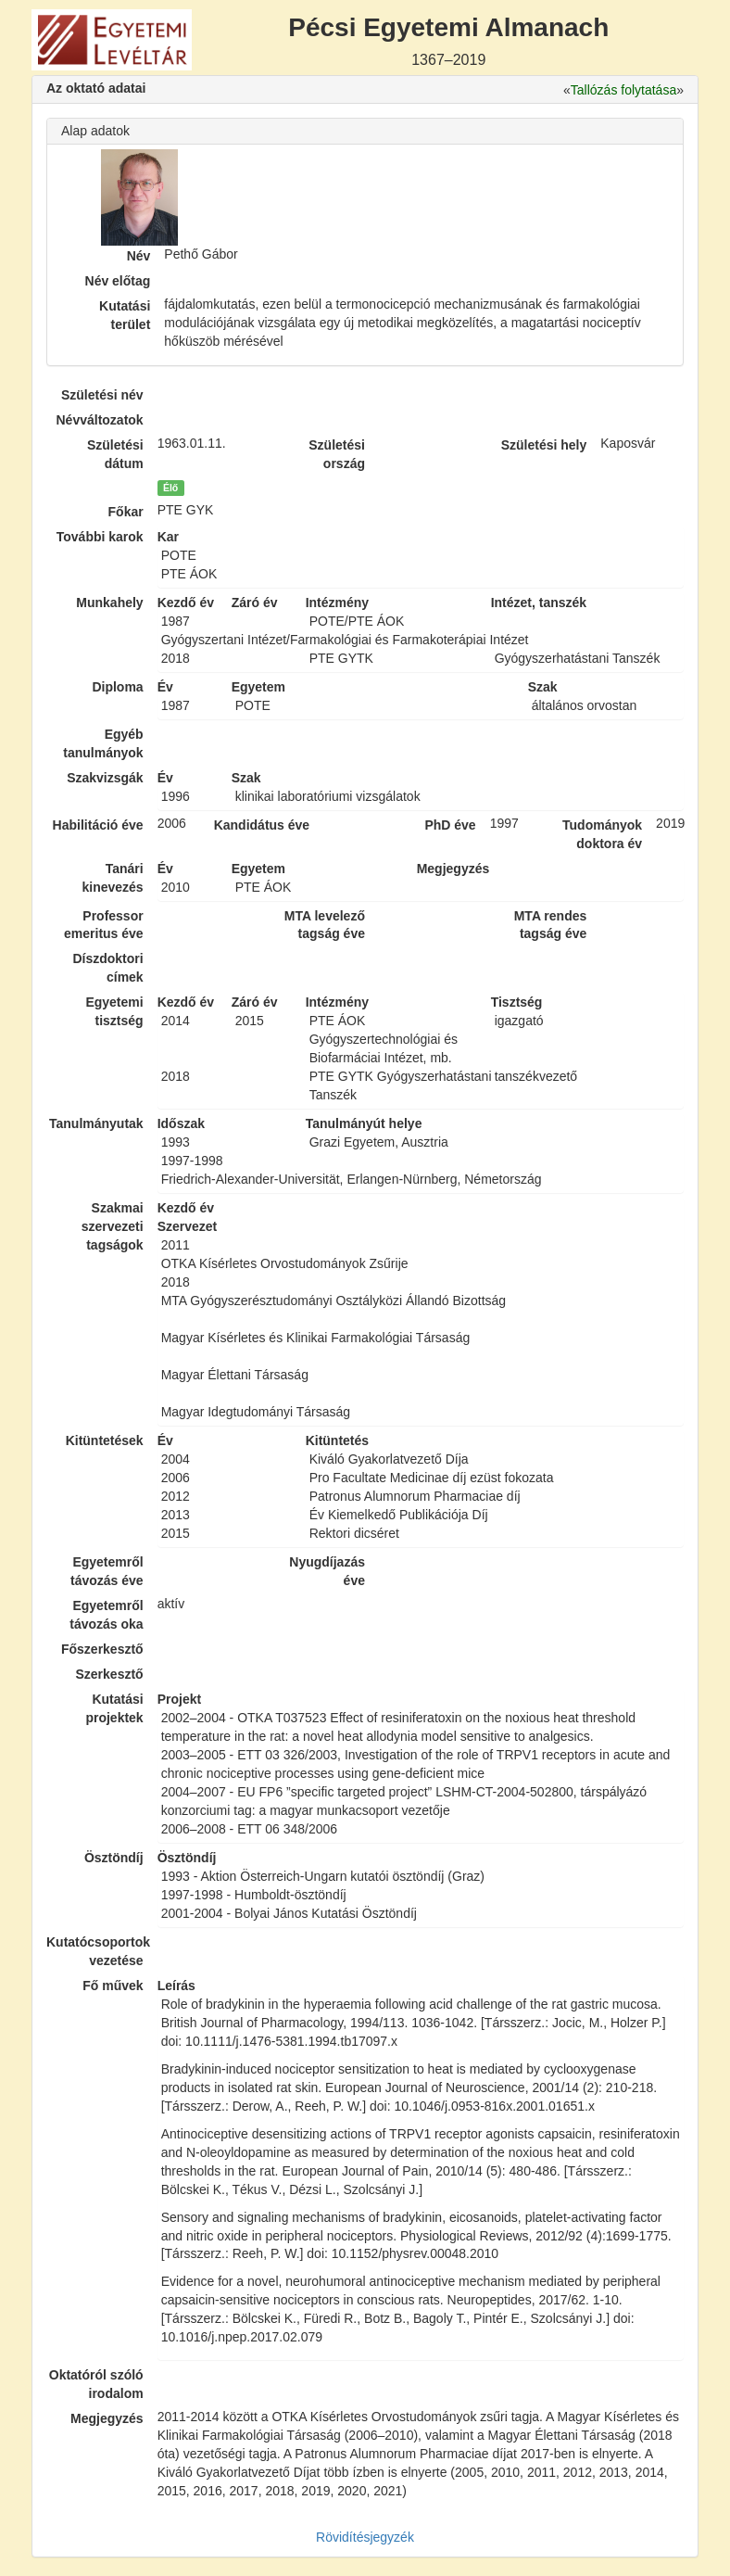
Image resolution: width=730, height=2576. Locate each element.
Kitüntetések (105, 1440)
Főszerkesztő (102, 1649)
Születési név (102, 394)
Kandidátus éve (261, 825)
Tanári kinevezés (112, 878)
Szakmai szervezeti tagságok (113, 1226)
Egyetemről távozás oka (106, 1614)
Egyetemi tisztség (114, 1011)
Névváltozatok (100, 419)
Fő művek (112, 1985)
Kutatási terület (124, 315)
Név (139, 255)
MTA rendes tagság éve (550, 925)
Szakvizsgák (105, 777)
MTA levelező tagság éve (324, 925)
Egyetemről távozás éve (107, 1571)
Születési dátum (115, 454)
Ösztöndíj (114, 1857)
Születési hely (544, 445)
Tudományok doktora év (602, 834)
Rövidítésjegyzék (365, 2537)
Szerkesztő (110, 1674)
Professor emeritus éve (104, 925)
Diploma (117, 686)
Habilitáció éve (98, 825)
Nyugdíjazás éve (327, 1571)
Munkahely (109, 602)
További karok (100, 536)
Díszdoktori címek (107, 967)
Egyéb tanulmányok (103, 743)
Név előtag (118, 280)
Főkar (126, 511)
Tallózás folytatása (623, 89)
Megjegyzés (107, 2418)
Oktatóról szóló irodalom (96, 2384)
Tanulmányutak (96, 1123)
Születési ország (336, 454)
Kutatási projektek (114, 1708)
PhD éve (449, 825)
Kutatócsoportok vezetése (95, 1951)
